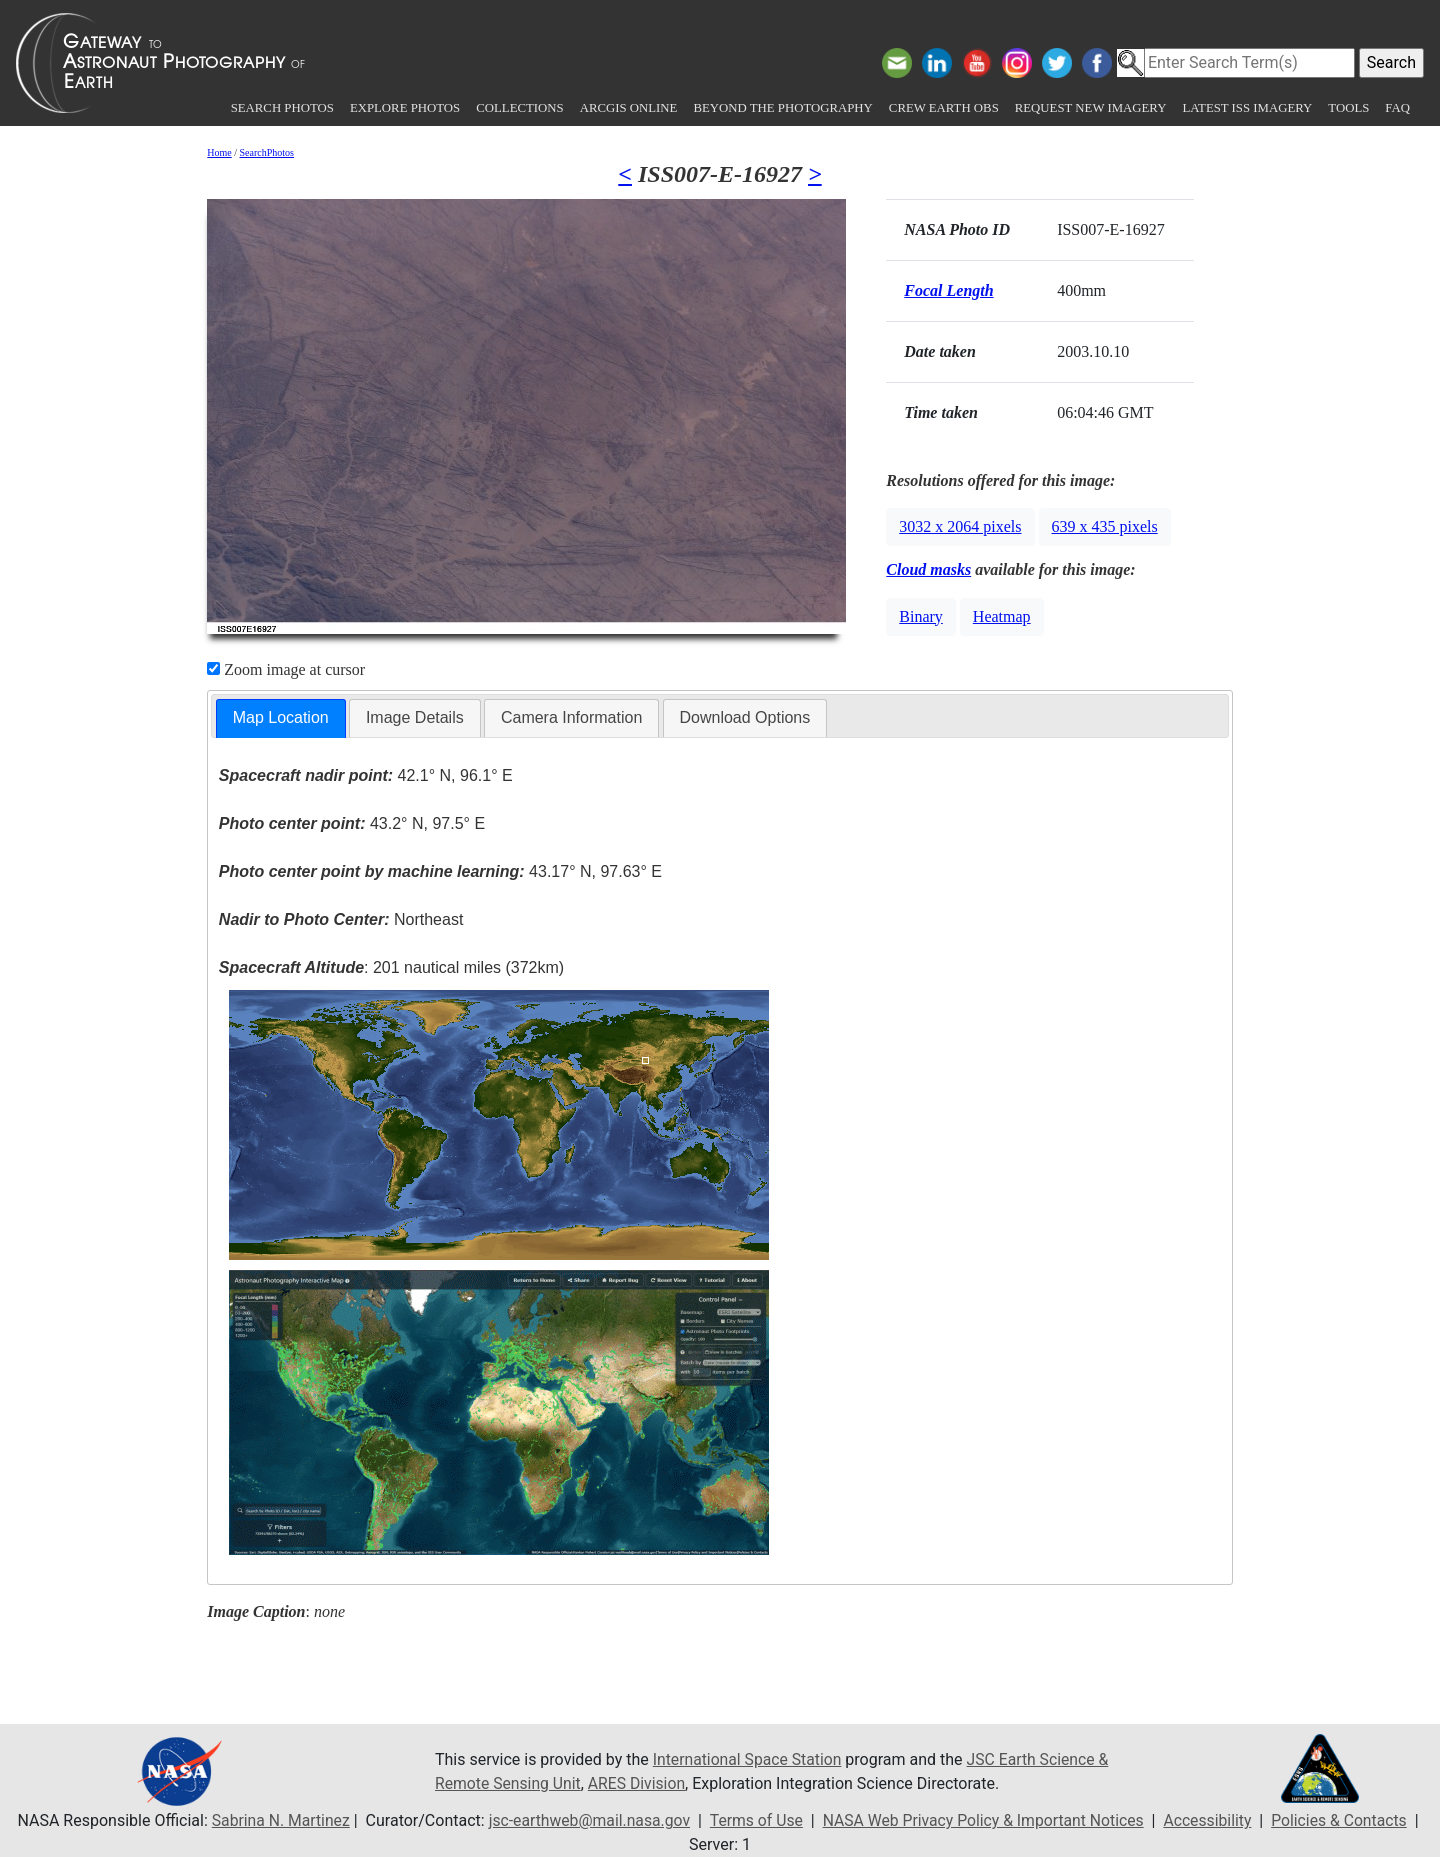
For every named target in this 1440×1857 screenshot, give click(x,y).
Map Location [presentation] (281, 717)
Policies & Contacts (1346, 1820)
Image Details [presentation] (415, 717)
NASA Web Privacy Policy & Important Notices (984, 1820)
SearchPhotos (267, 152)
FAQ (1397, 108)
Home (219, 152)
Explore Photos (405, 108)
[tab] (281, 718)
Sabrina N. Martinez (273, 1820)
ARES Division (639, 1783)
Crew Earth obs (944, 108)
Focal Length (948, 290)
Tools (1348, 108)
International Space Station (749, 1759)
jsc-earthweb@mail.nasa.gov (585, 1820)
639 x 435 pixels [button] (1105, 526)
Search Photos (282, 108)
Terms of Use (754, 1820)
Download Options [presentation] (745, 717)
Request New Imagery (1091, 108)
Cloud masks (928, 569)
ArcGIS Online (629, 108)
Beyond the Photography (782, 108)
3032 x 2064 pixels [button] (960, 526)
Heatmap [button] (1002, 616)
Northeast (341, 919)
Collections (519, 108)
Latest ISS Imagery (1247, 108)
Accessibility (1213, 1820)
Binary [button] (921, 616)
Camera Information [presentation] (571, 717)
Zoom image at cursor (286, 669)
